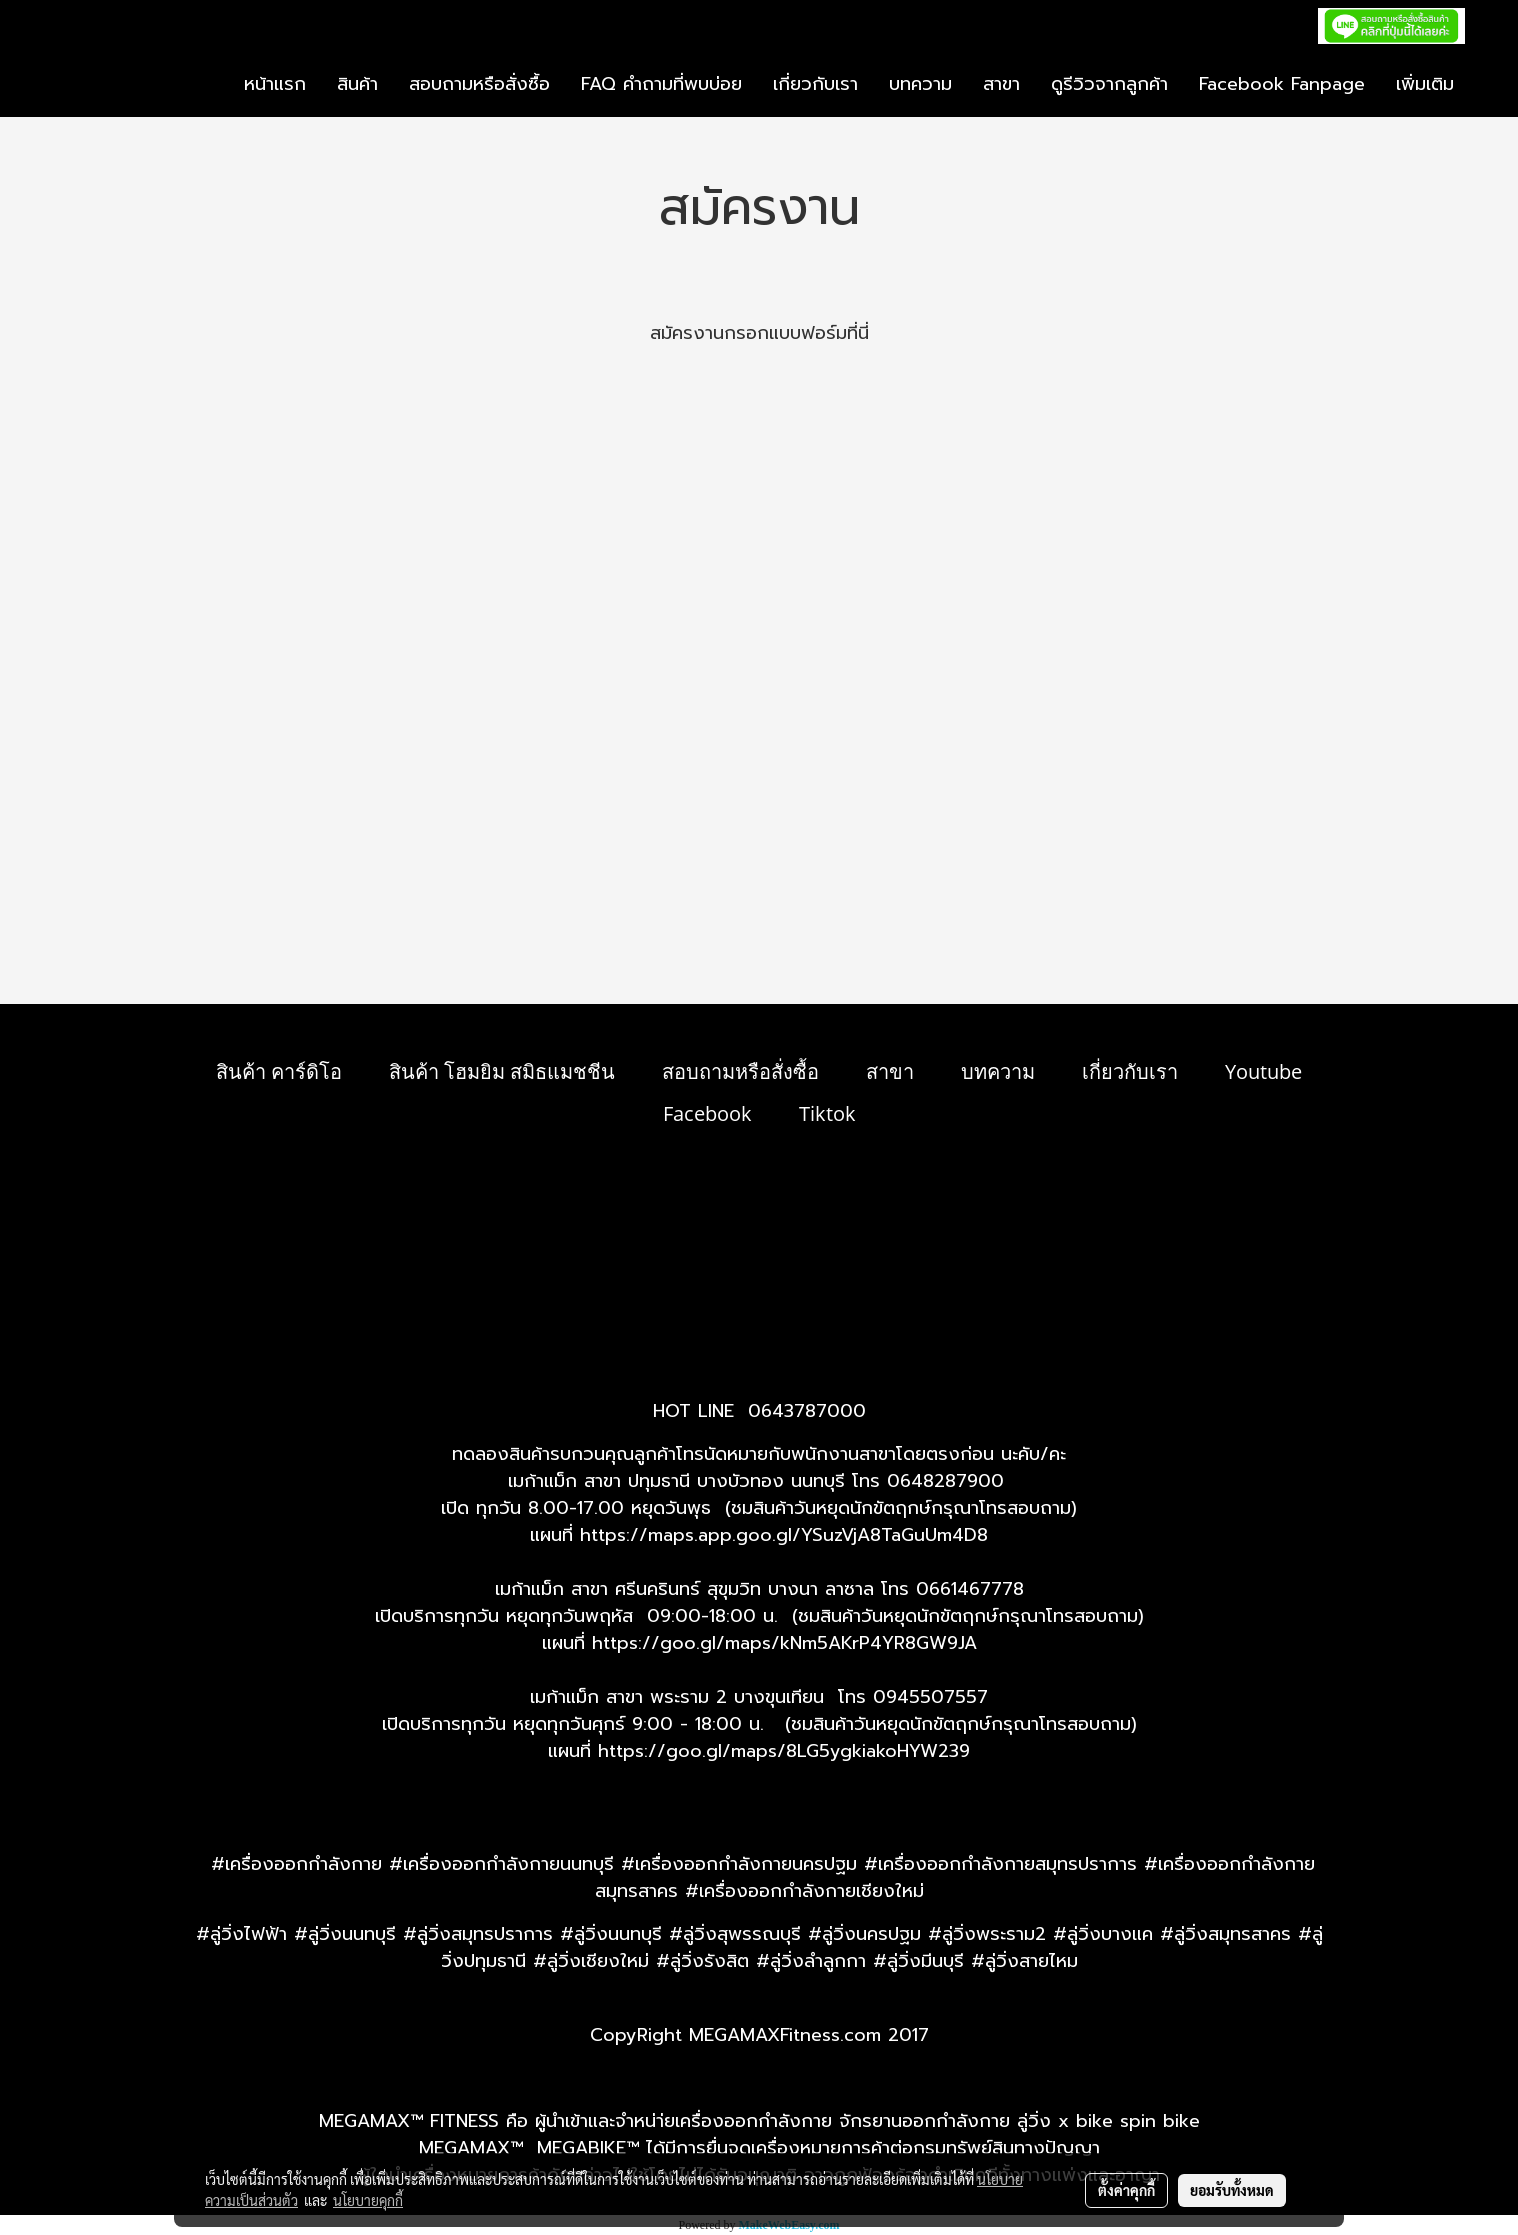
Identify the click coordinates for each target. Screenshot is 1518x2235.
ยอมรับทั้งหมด (1232, 2190)
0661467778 (970, 1589)
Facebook (707, 1113)
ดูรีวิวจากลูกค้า (1109, 84)
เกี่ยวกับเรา (815, 84)
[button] (1487, 85)
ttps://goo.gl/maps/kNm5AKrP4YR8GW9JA (790, 1643)
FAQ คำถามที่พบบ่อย (661, 84)
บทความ (920, 84)
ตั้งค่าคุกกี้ (1126, 2190)
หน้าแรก (275, 84)
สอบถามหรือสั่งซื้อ (479, 84)
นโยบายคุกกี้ (368, 2200)
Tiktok (827, 1113)
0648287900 (945, 1481)
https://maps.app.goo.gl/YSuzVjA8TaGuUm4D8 (784, 1535)
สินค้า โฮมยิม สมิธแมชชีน (502, 1071)
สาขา (1001, 84)
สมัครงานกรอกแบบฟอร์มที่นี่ (759, 333)
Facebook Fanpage (1282, 84)
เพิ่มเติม (1425, 84)
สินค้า (357, 84)
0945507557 (930, 1697)
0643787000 (807, 1411)
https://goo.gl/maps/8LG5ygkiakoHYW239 (784, 1751)
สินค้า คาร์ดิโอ (279, 1071)
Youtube (1263, 1071)
